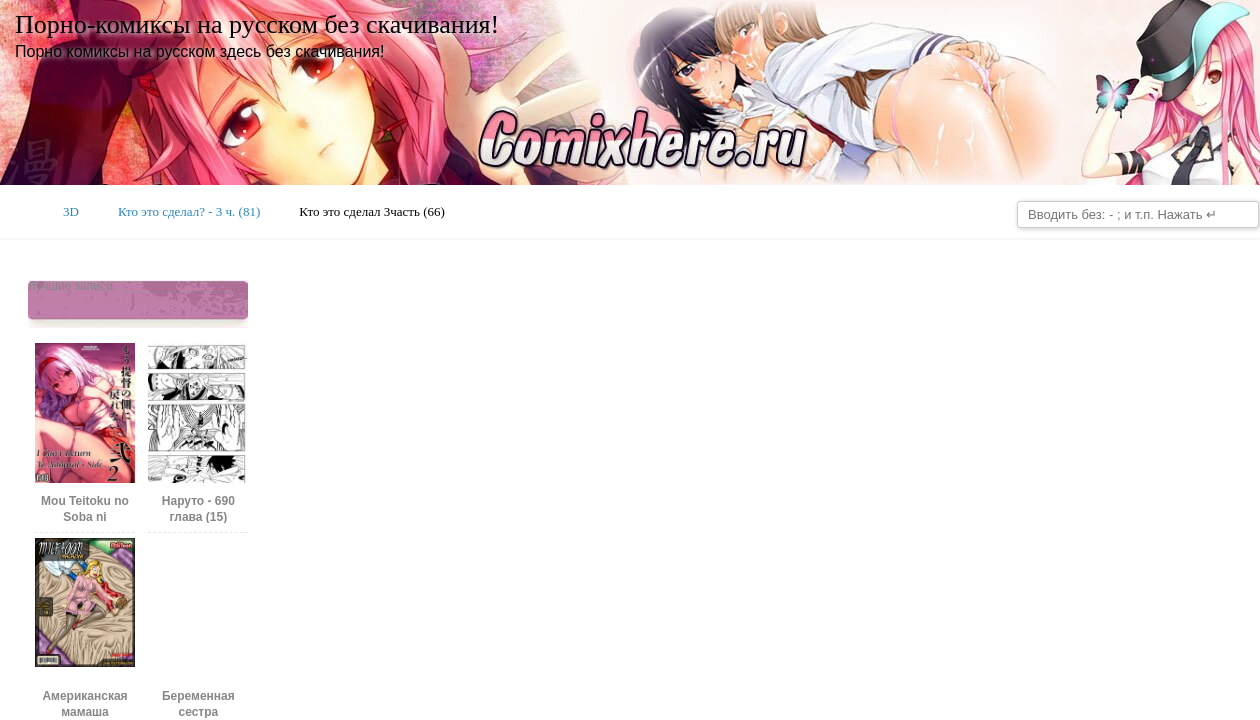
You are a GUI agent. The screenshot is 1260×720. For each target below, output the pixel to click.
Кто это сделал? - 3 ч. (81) (189, 211)
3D (71, 211)
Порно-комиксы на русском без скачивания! (257, 24)
